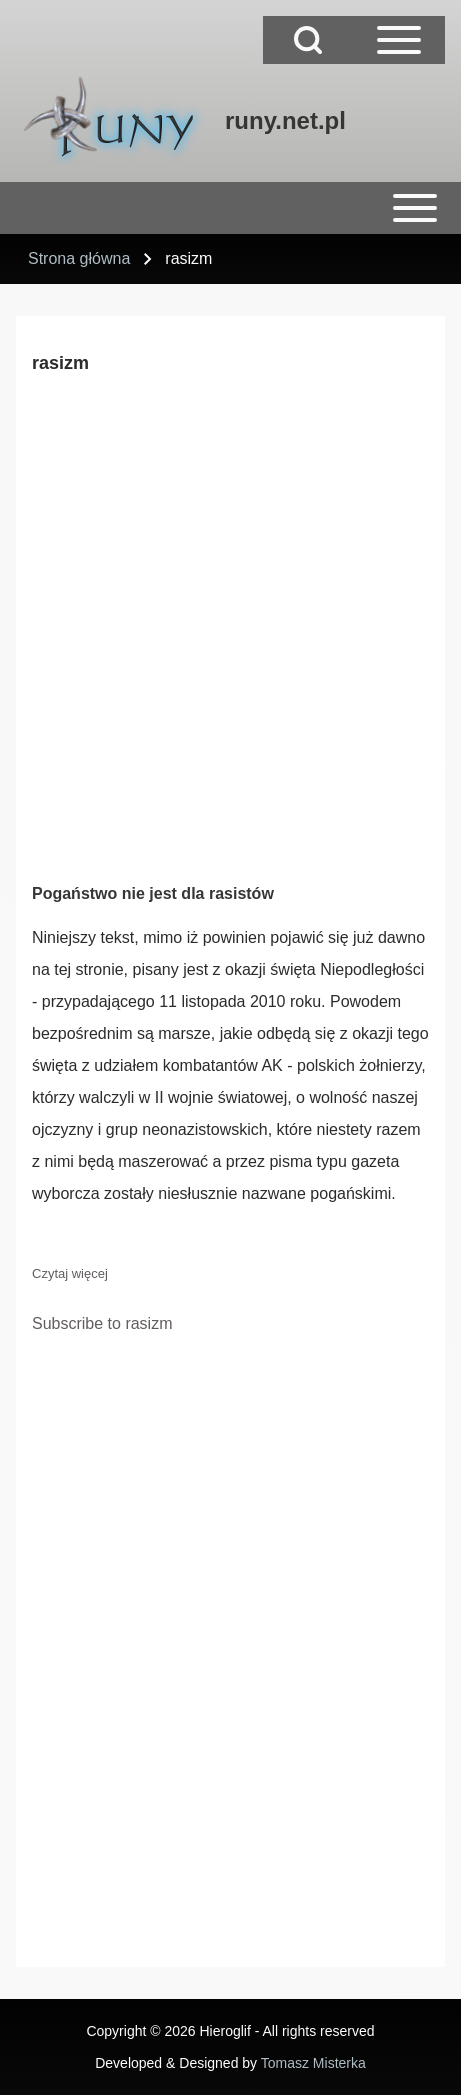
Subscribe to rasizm (102, 1323)
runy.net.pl (285, 120)
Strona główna (79, 258)
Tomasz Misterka (313, 2063)
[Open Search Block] (308, 40)
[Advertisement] (230, 624)
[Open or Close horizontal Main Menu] (230, 208)
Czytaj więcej (70, 1273)
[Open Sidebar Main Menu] (399, 40)
